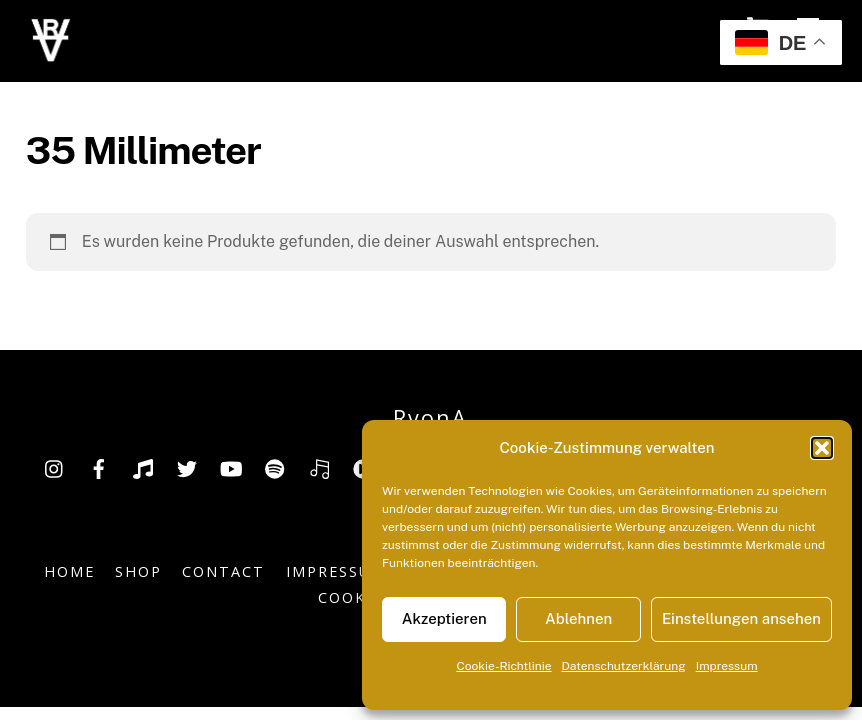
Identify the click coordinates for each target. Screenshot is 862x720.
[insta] (55, 466)
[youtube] (231, 466)
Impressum (727, 666)
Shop (138, 571)
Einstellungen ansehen (741, 618)
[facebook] (99, 466)
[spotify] (275, 466)
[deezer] (319, 466)
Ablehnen (578, 618)
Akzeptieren (444, 618)
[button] (822, 448)
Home (69, 571)
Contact (223, 571)
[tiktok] (143, 466)
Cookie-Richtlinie (503, 666)
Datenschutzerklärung (624, 666)
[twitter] (187, 466)
